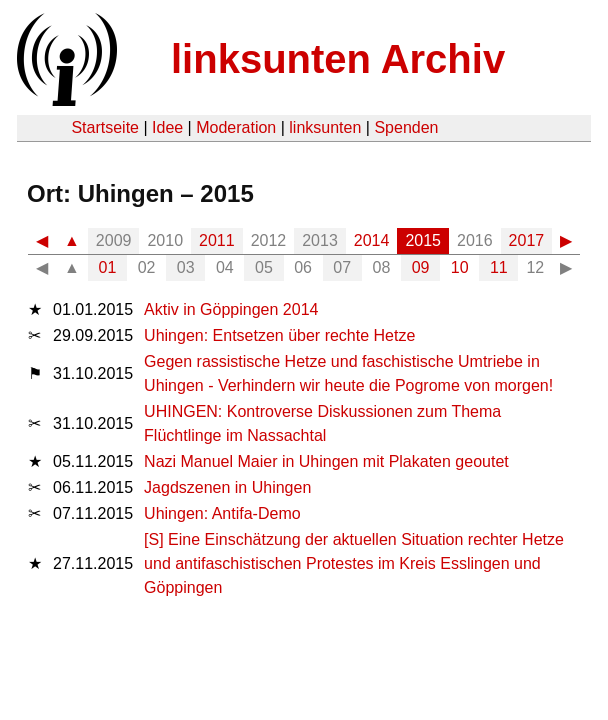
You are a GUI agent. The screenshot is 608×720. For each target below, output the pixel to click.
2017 (527, 240)
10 (460, 267)
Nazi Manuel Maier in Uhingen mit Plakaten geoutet (326, 461)
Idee (167, 127)
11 (499, 267)
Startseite (105, 127)
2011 (217, 240)
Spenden (406, 127)
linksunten (325, 127)
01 (108, 267)
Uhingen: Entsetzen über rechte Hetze (279, 335)
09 (421, 267)
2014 (372, 240)
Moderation (236, 127)
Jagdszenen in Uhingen (227, 487)
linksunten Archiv (338, 59)
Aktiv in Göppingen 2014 (231, 309)
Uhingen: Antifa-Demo (222, 513)
